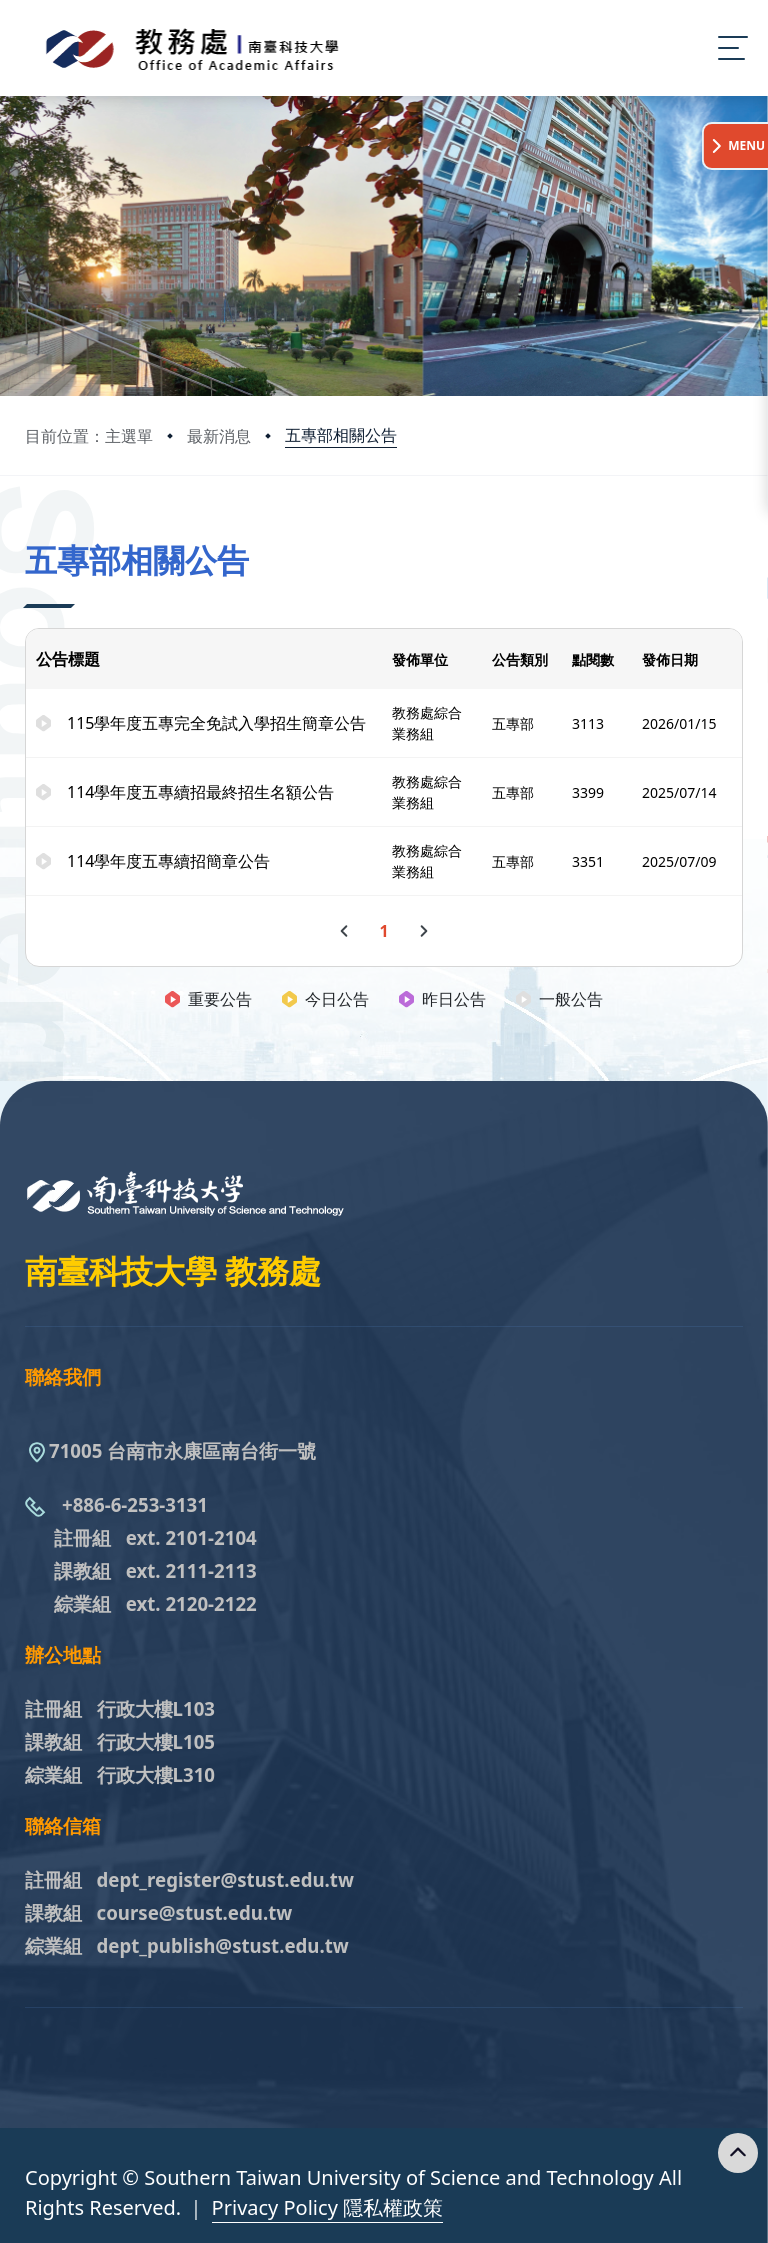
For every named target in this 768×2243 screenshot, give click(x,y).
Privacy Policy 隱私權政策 (327, 2207)
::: (30, 532)
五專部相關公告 (341, 435)
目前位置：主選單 (89, 436)
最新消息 (219, 436)
